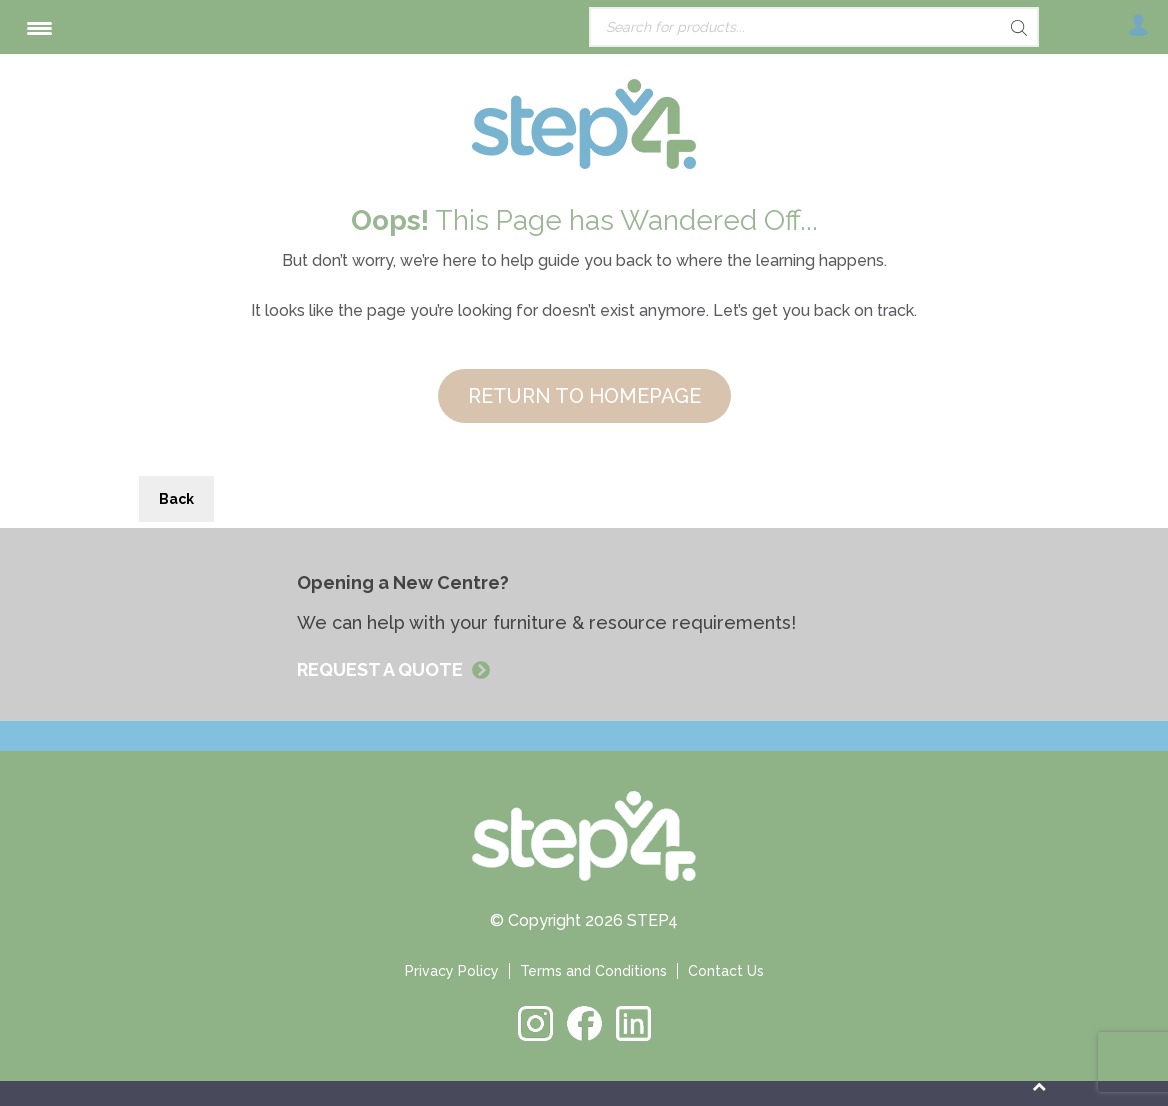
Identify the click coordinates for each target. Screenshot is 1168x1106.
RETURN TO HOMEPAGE (584, 396)
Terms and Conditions (593, 971)
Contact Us (726, 971)
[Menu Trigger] (39, 27)
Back (176, 499)
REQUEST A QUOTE (382, 669)
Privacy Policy (452, 971)
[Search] (984, 28)
